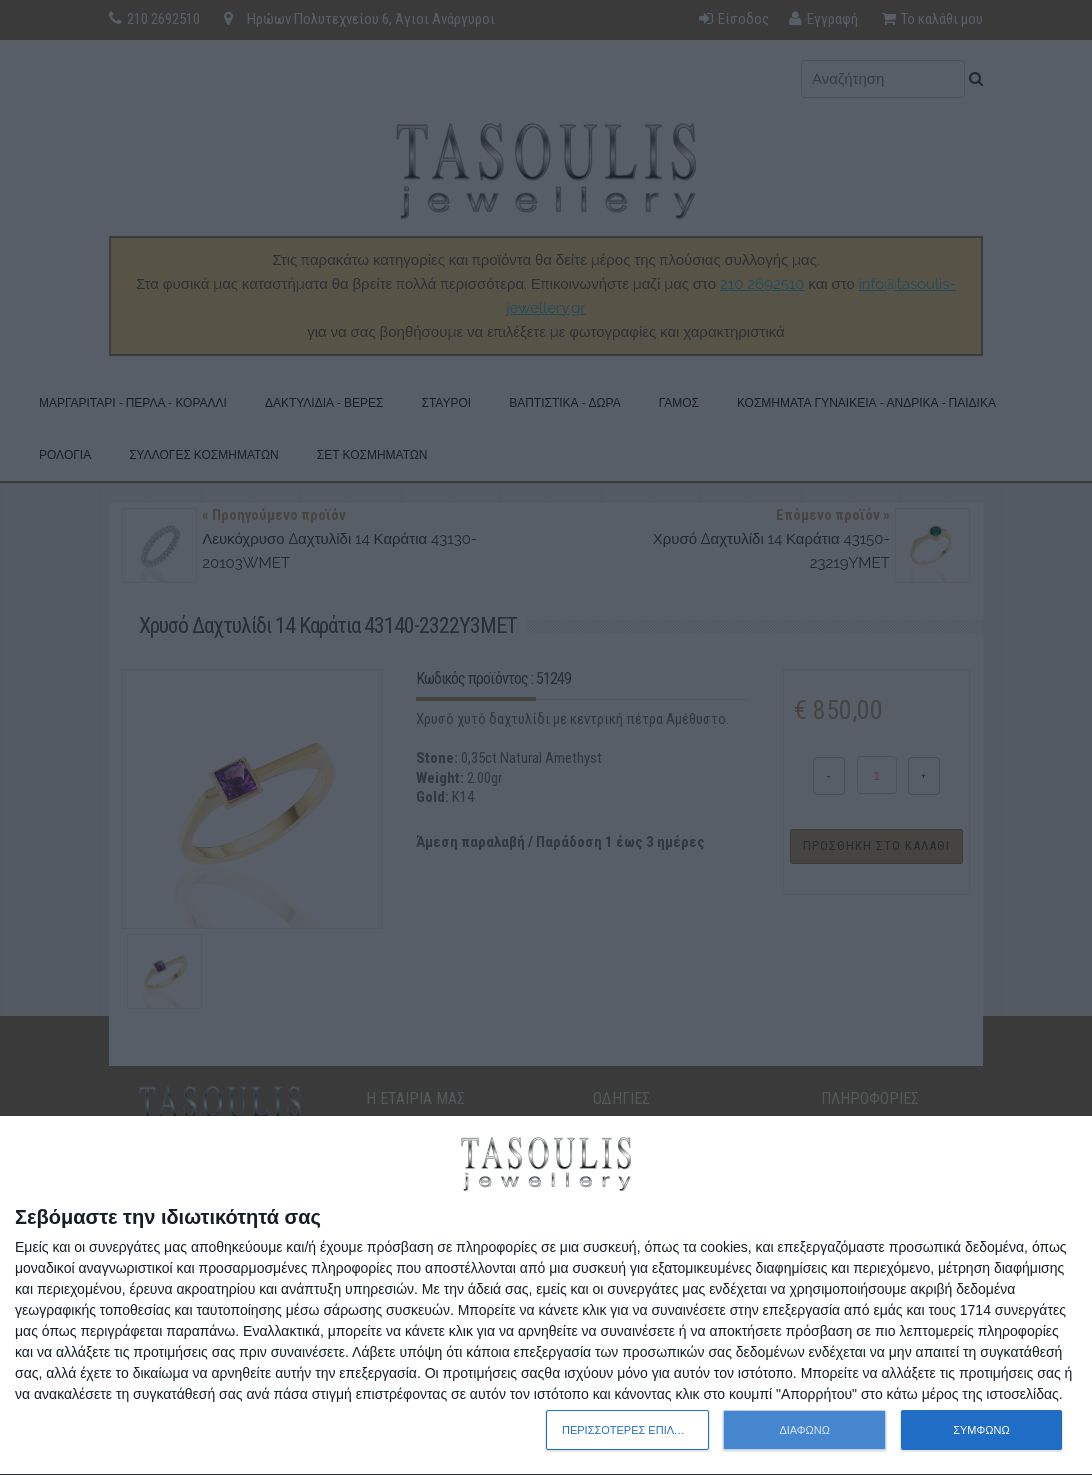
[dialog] (546, 1296)
